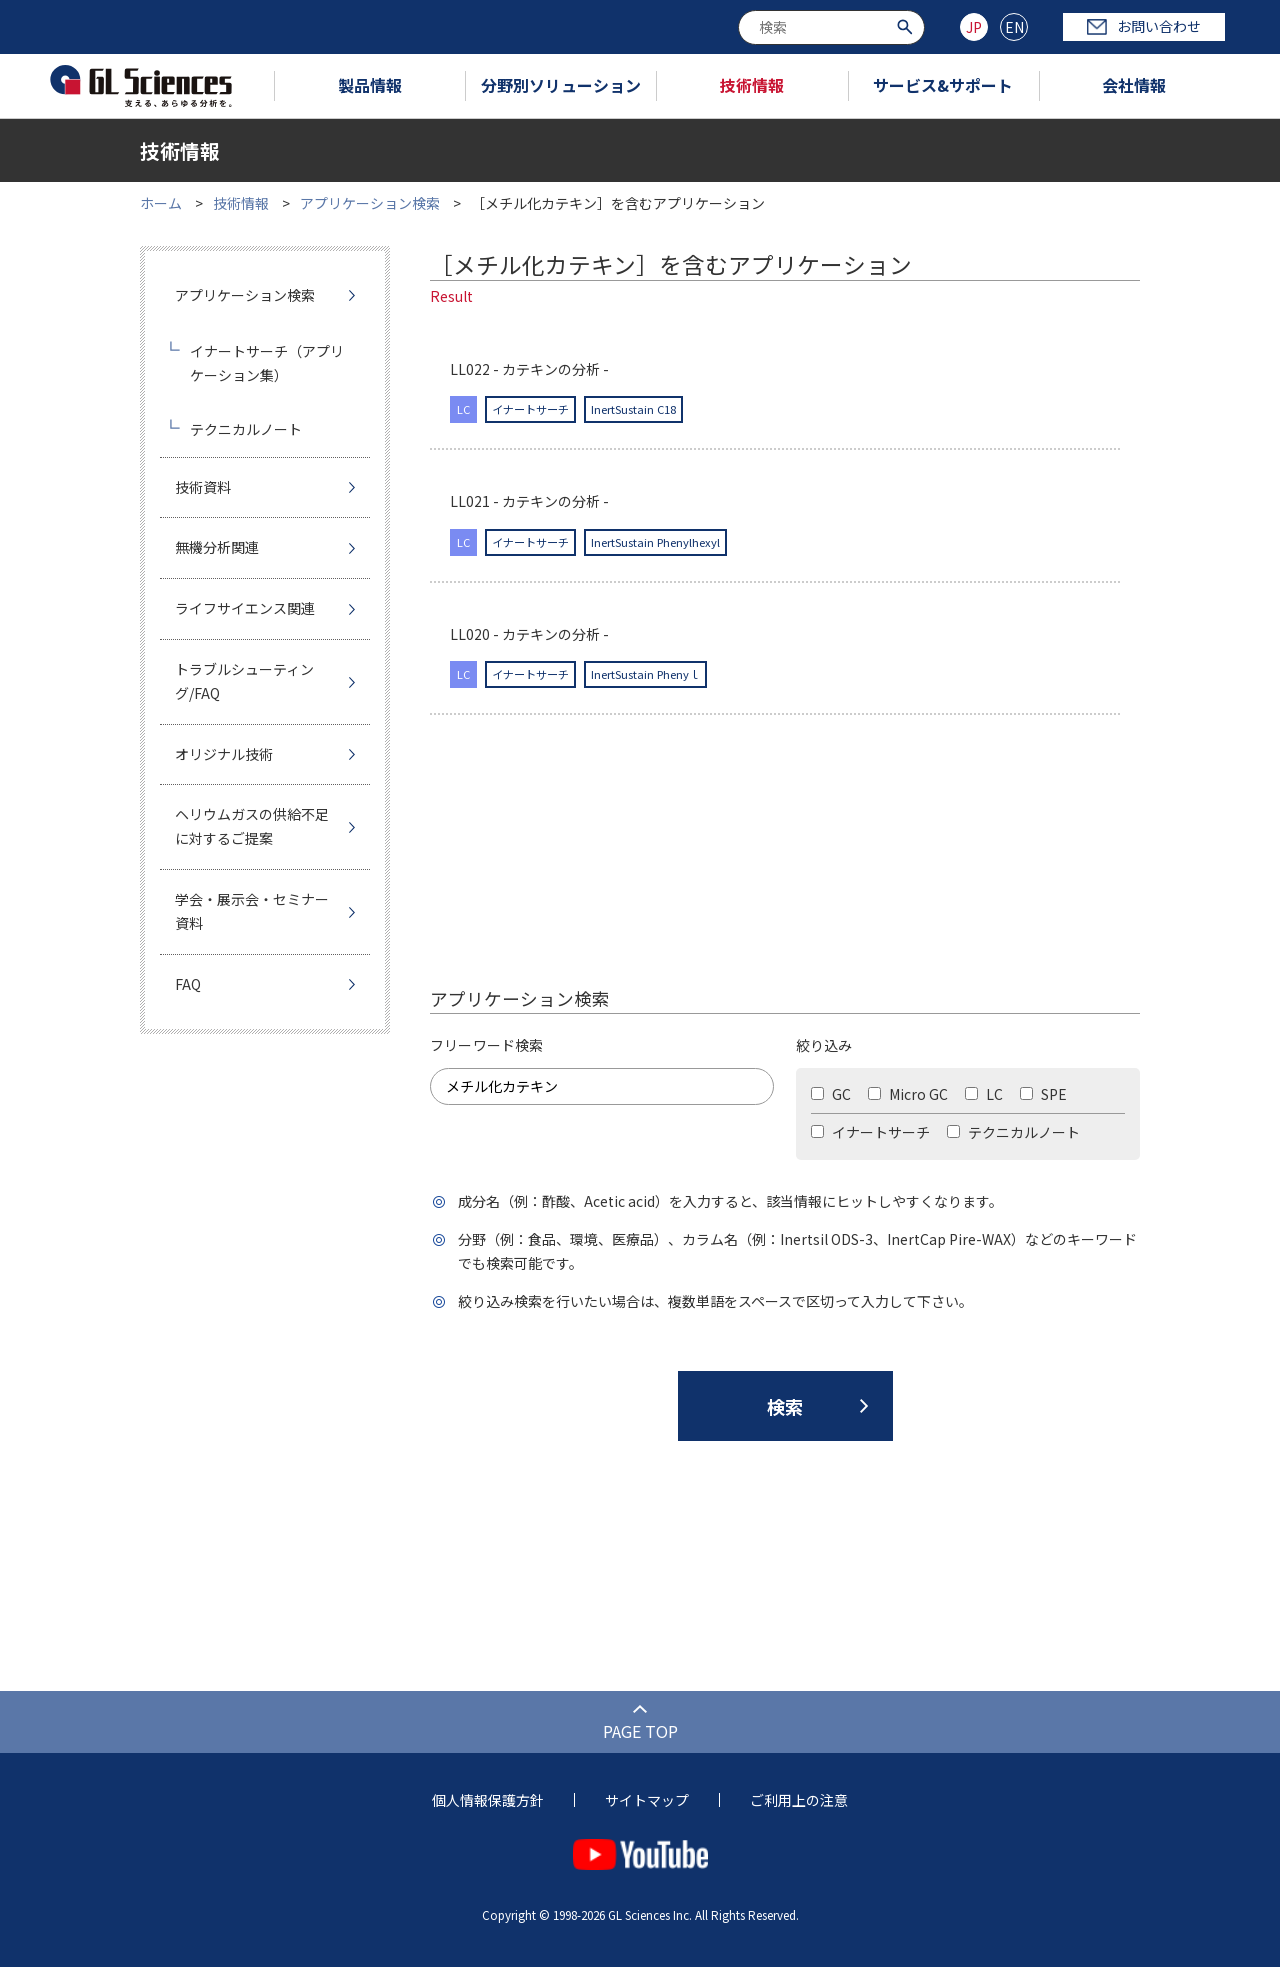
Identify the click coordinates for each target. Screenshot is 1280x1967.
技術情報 (752, 85)
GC (831, 1094)
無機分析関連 (217, 547)
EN (1014, 27)
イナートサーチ (870, 1132)
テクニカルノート (1013, 1132)
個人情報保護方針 (488, 1800)
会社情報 (1134, 85)
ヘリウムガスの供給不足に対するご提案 (252, 826)
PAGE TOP (640, 1731)
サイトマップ (647, 1800)
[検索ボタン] (907, 25)
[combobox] (831, 27)
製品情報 (370, 85)
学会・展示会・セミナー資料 (252, 911)
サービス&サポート (943, 85)
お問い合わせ (1144, 26)
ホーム (161, 203)
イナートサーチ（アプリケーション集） (267, 363)
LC (984, 1094)
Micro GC (908, 1094)
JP (974, 27)
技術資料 (203, 487)
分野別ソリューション (561, 85)
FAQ (188, 984)
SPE (1043, 1094)
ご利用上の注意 (799, 1800)
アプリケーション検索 (370, 203)
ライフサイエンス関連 (245, 608)
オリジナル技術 (224, 754)
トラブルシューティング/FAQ (244, 681)
